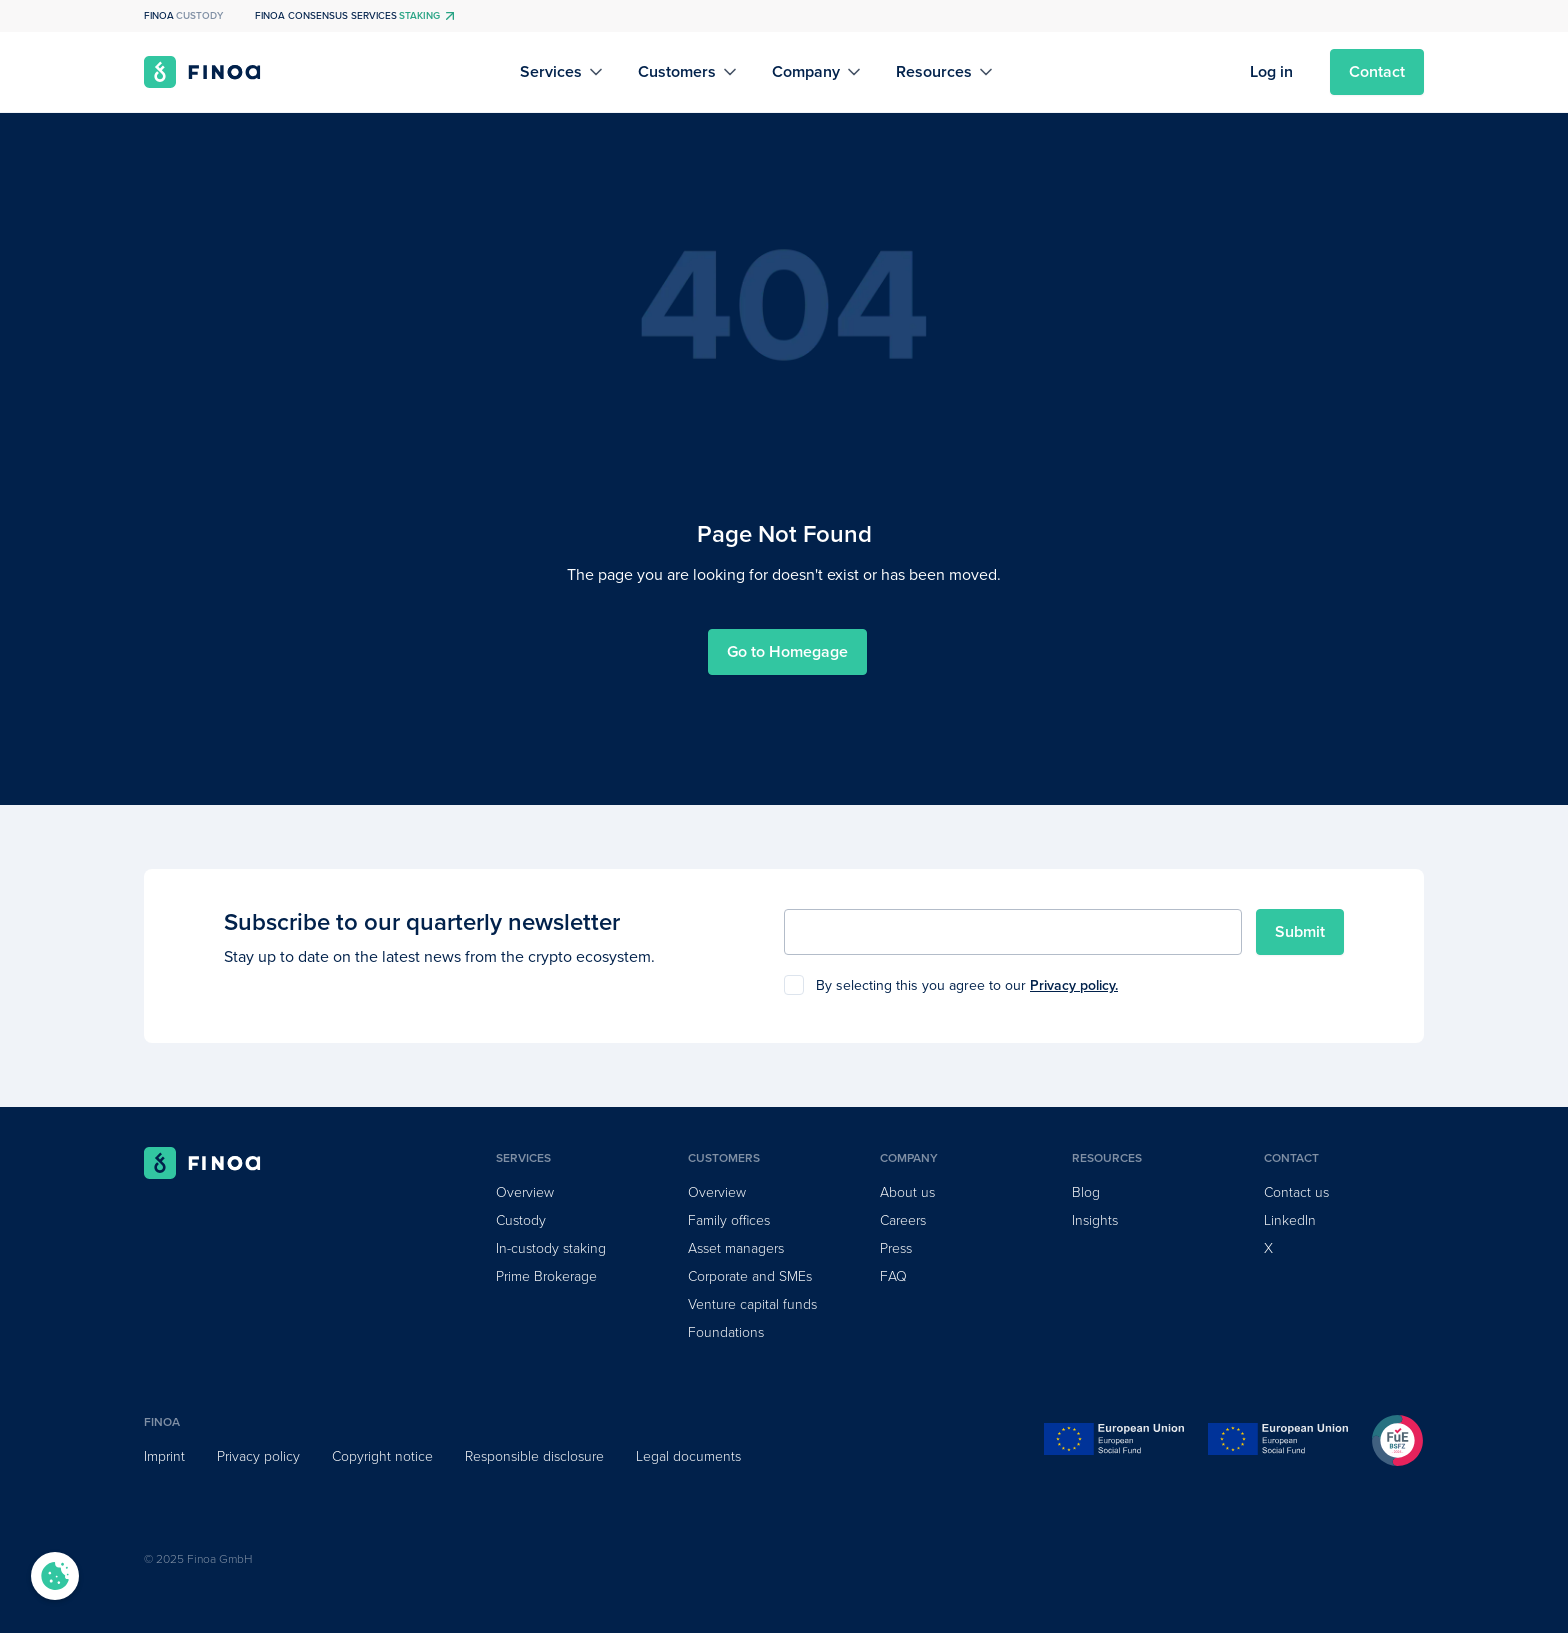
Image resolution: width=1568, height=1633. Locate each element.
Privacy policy (258, 1456)
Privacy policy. (1074, 985)
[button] (563, 72)
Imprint (164, 1456)
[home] (202, 72)
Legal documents (688, 1456)
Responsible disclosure (534, 1456)
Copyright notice (382, 1456)
